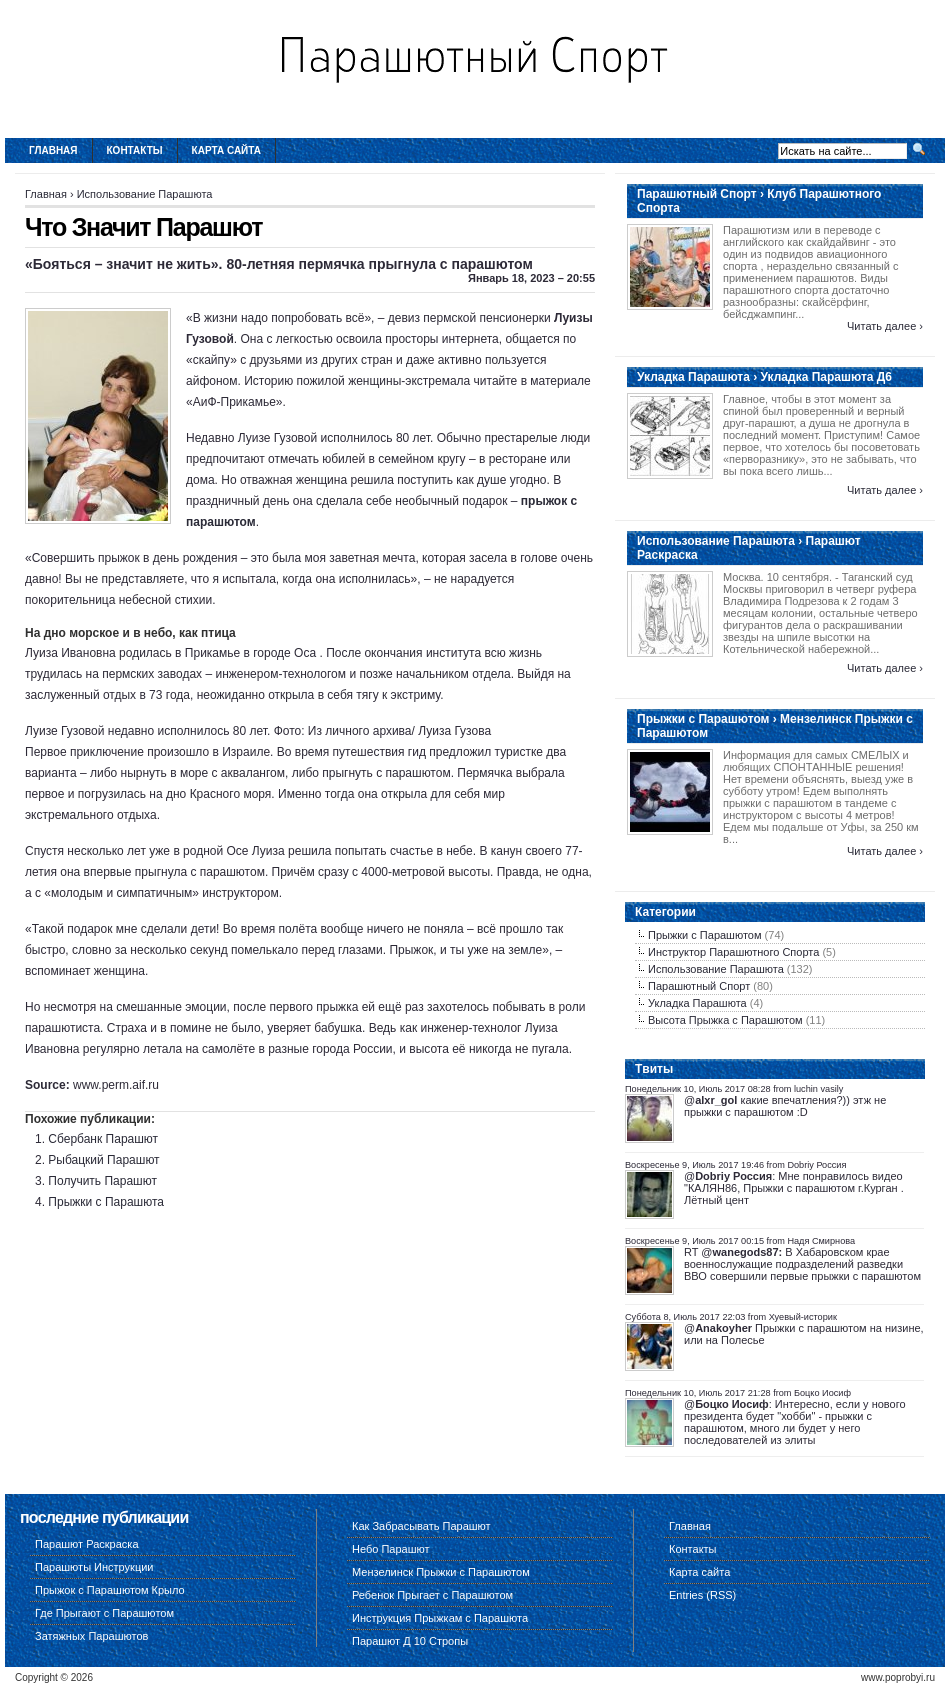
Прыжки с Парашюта (106, 1202)
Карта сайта (226, 150)
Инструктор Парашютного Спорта (733, 952)
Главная (53, 150)
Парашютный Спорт (699, 986)
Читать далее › (885, 326)
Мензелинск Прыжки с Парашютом (441, 1572)
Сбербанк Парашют (103, 1139)
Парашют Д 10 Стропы (410, 1641)
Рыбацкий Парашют (103, 1160)
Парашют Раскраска (87, 1544)
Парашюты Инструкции (94, 1567)
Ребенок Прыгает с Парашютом (432, 1595)
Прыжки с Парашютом (705, 935)
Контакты (135, 150)
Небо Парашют (391, 1549)
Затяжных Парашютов (91, 1636)
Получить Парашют (102, 1181)
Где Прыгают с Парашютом (104, 1613)
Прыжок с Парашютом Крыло (110, 1590)
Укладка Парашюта (697, 1003)
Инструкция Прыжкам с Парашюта (440, 1618)
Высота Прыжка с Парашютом (725, 1020)
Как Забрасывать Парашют (421, 1526)
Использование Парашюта (145, 194)
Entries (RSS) (702, 1595)
